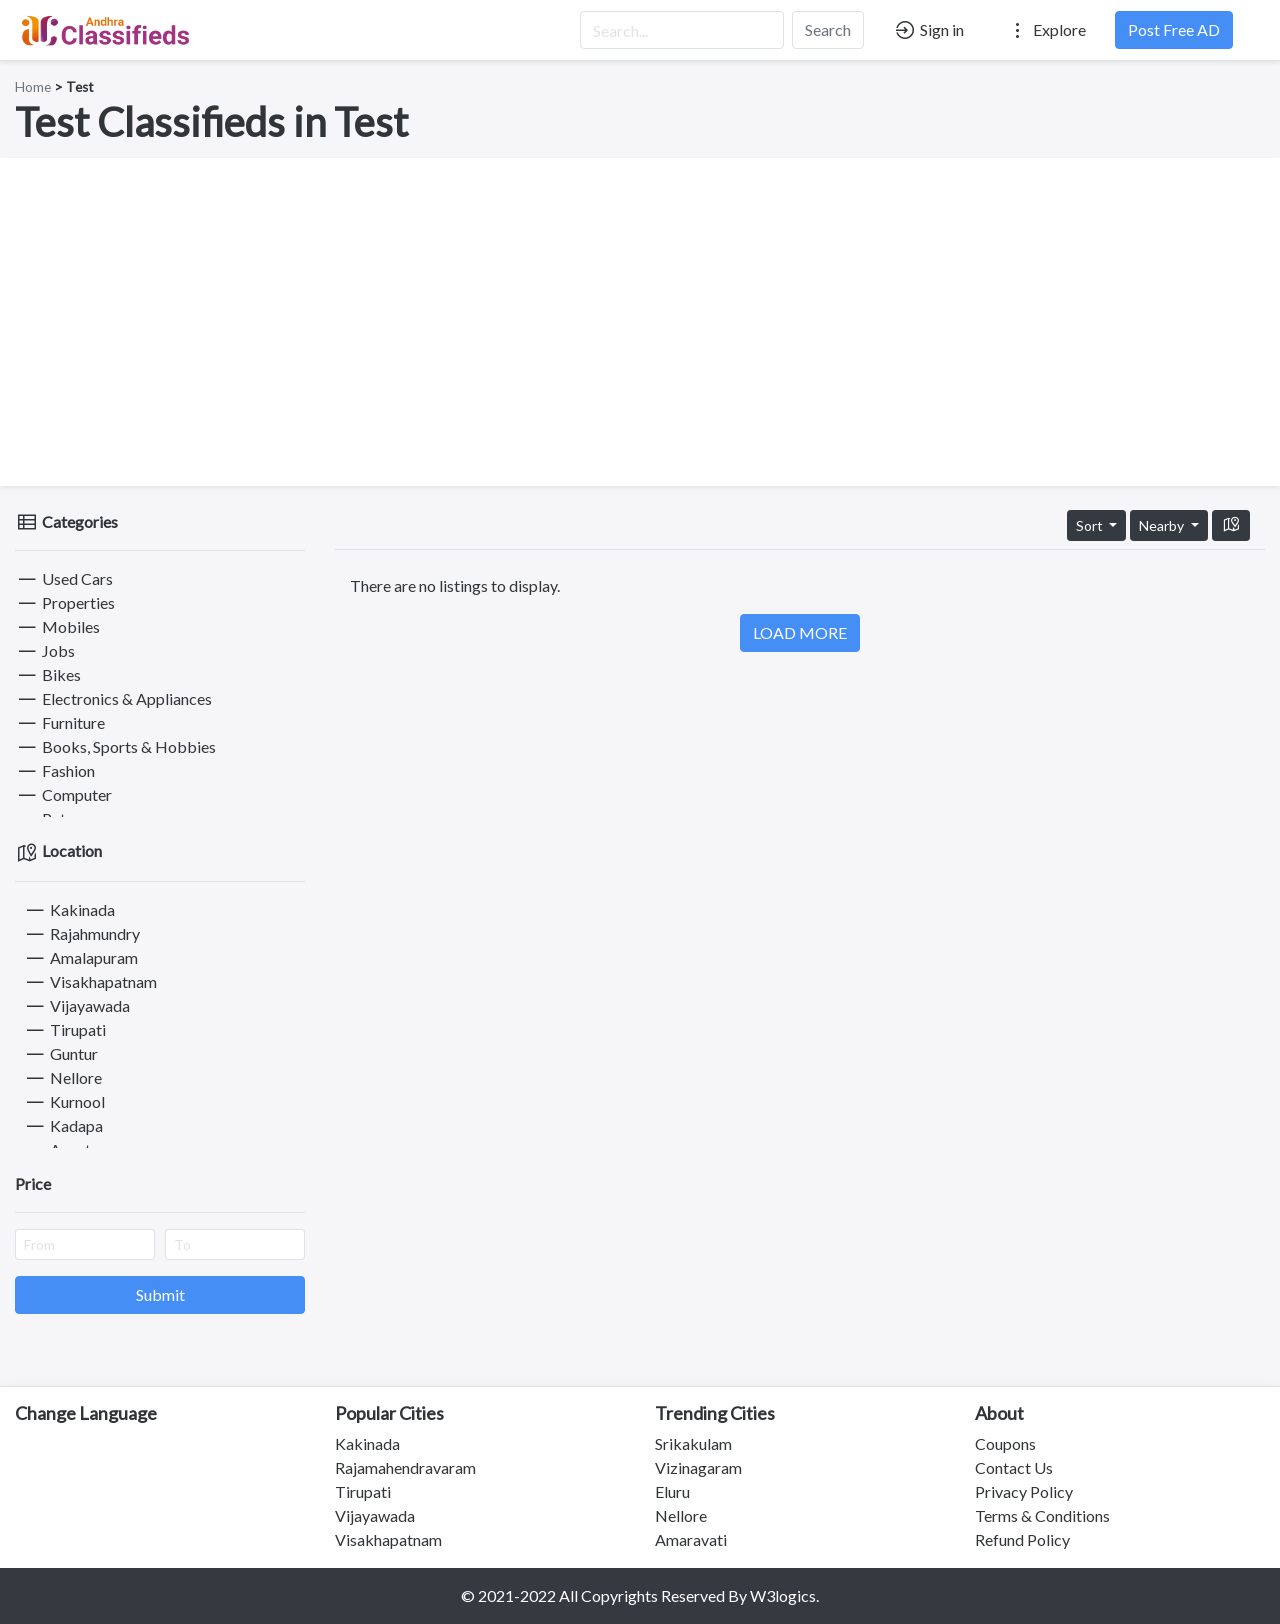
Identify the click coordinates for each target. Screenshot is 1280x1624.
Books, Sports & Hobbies (115, 746)
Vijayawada (76, 1005)
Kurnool (64, 1101)
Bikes (48, 674)
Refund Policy (1022, 1539)
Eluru (672, 1491)
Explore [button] (1046, 30)
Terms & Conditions (1042, 1515)
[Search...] (682, 30)
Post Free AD (1174, 29)
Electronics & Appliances (113, 698)
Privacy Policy (1024, 1491)
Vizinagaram (698, 1467)
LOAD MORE (800, 632)
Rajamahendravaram (405, 1467)
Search (828, 29)
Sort (1091, 525)
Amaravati (691, 1539)
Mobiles (57, 626)
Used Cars (64, 578)
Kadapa (63, 1125)
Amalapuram (80, 957)
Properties (65, 602)
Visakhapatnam (90, 981)
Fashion (55, 770)
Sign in (928, 30)
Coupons (1005, 1443)
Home (33, 87)
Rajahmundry (81, 933)
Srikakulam (693, 1443)
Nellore (62, 1077)
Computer (63, 794)
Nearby (1163, 525)
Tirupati (64, 1029)
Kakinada (69, 909)
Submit (160, 1294)
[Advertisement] (640, 322)
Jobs (45, 650)
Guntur (60, 1053)
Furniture (60, 722)
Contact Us (1014, 1467)
